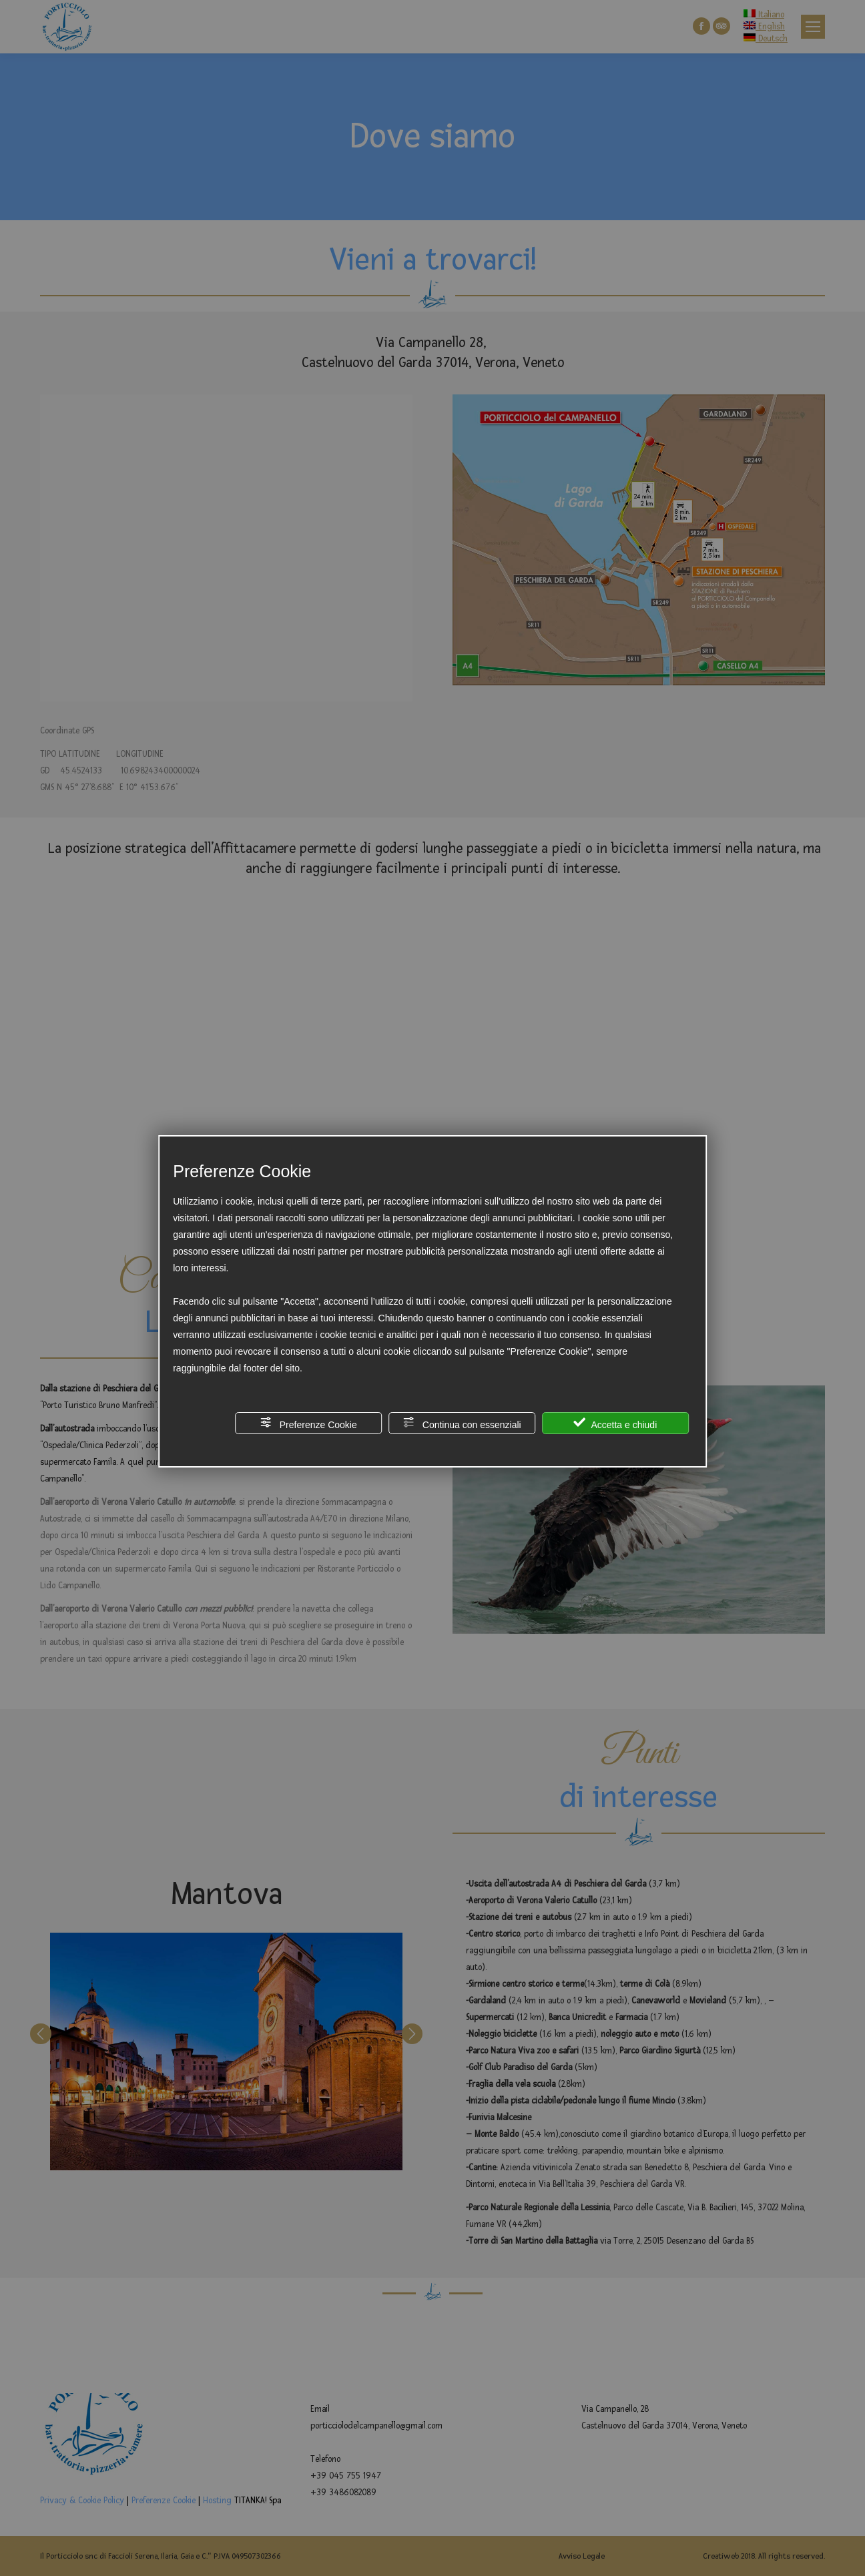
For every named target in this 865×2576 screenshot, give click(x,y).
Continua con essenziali (461, 1423)
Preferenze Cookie (308, 1423)
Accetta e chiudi (615, 1423)
